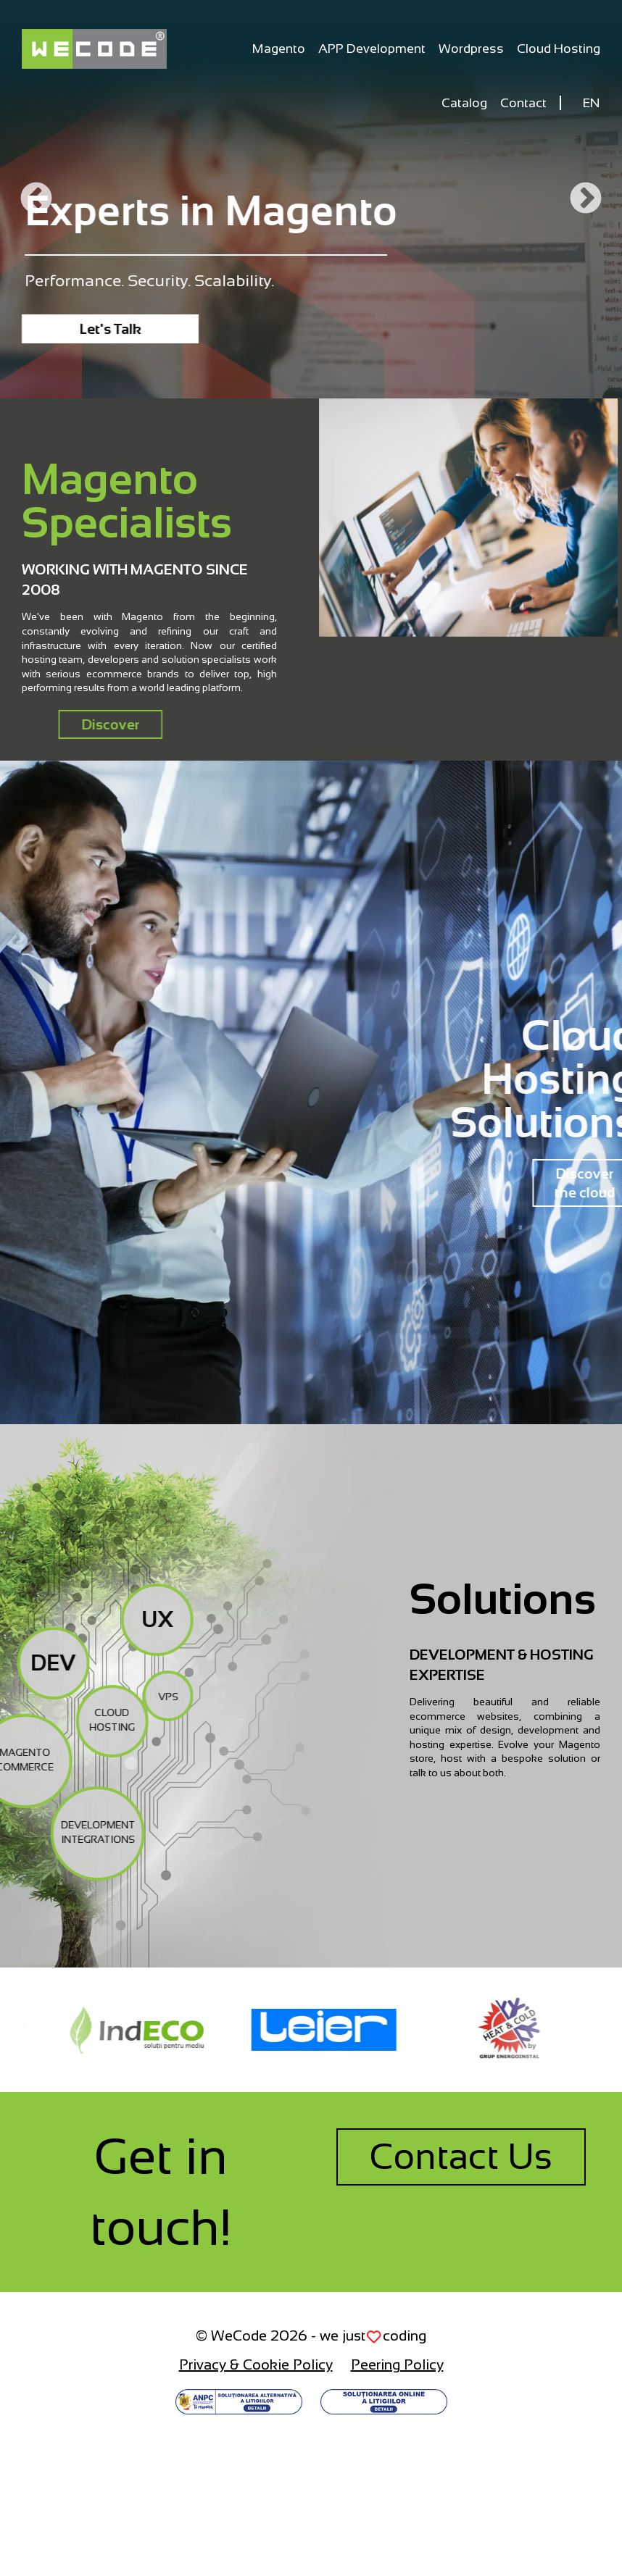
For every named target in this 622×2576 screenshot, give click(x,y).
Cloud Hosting (558, 48)
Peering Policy (397, 2364)
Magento (278, 48)
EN (591, 103)
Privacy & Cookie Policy (256, 2364)
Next (586, 199)
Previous (36, 199)
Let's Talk (110, 329)
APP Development (372, 48)
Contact (523, 103)
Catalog (464, 103)
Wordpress (471, 48)
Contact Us (461, 2156)
